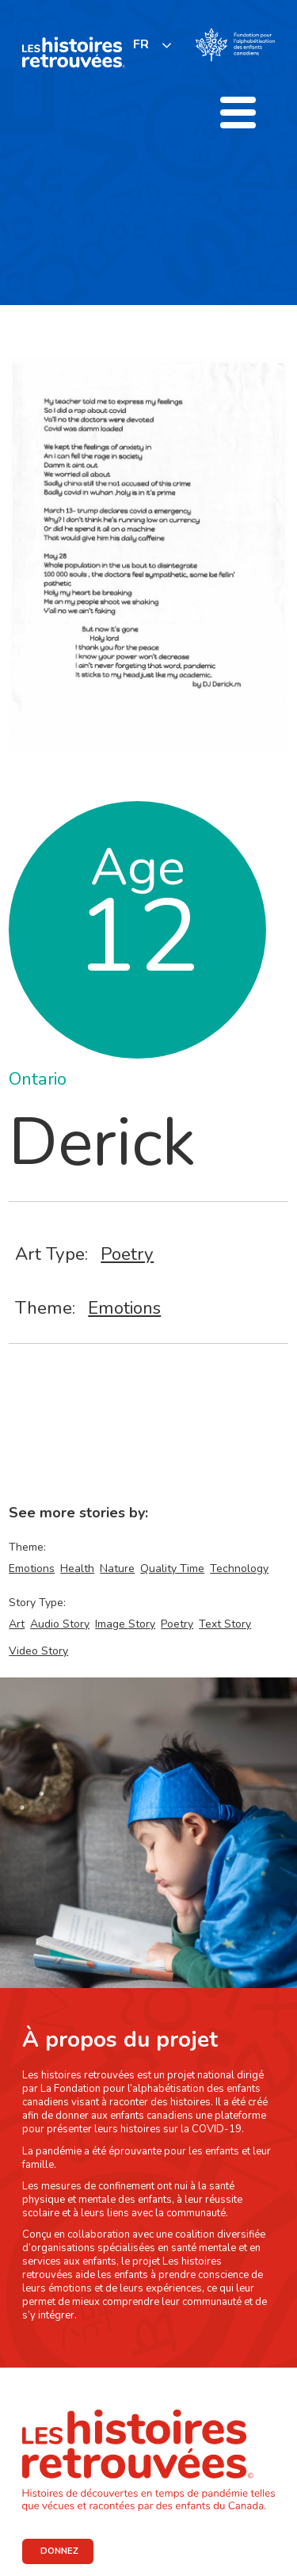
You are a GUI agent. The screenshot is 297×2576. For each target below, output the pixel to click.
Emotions (124, 1308)
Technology (239, 1568)
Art (17, 1623)
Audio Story (59, 1623)
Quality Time (172, 1568)
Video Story (38, 1650)
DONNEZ (59, 2551)
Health (77, 1568)
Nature (117, 1568)
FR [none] (141, 44)
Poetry (127, 1254)
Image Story (125, 1623)
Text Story (225, 1623)
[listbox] (153, 44)
